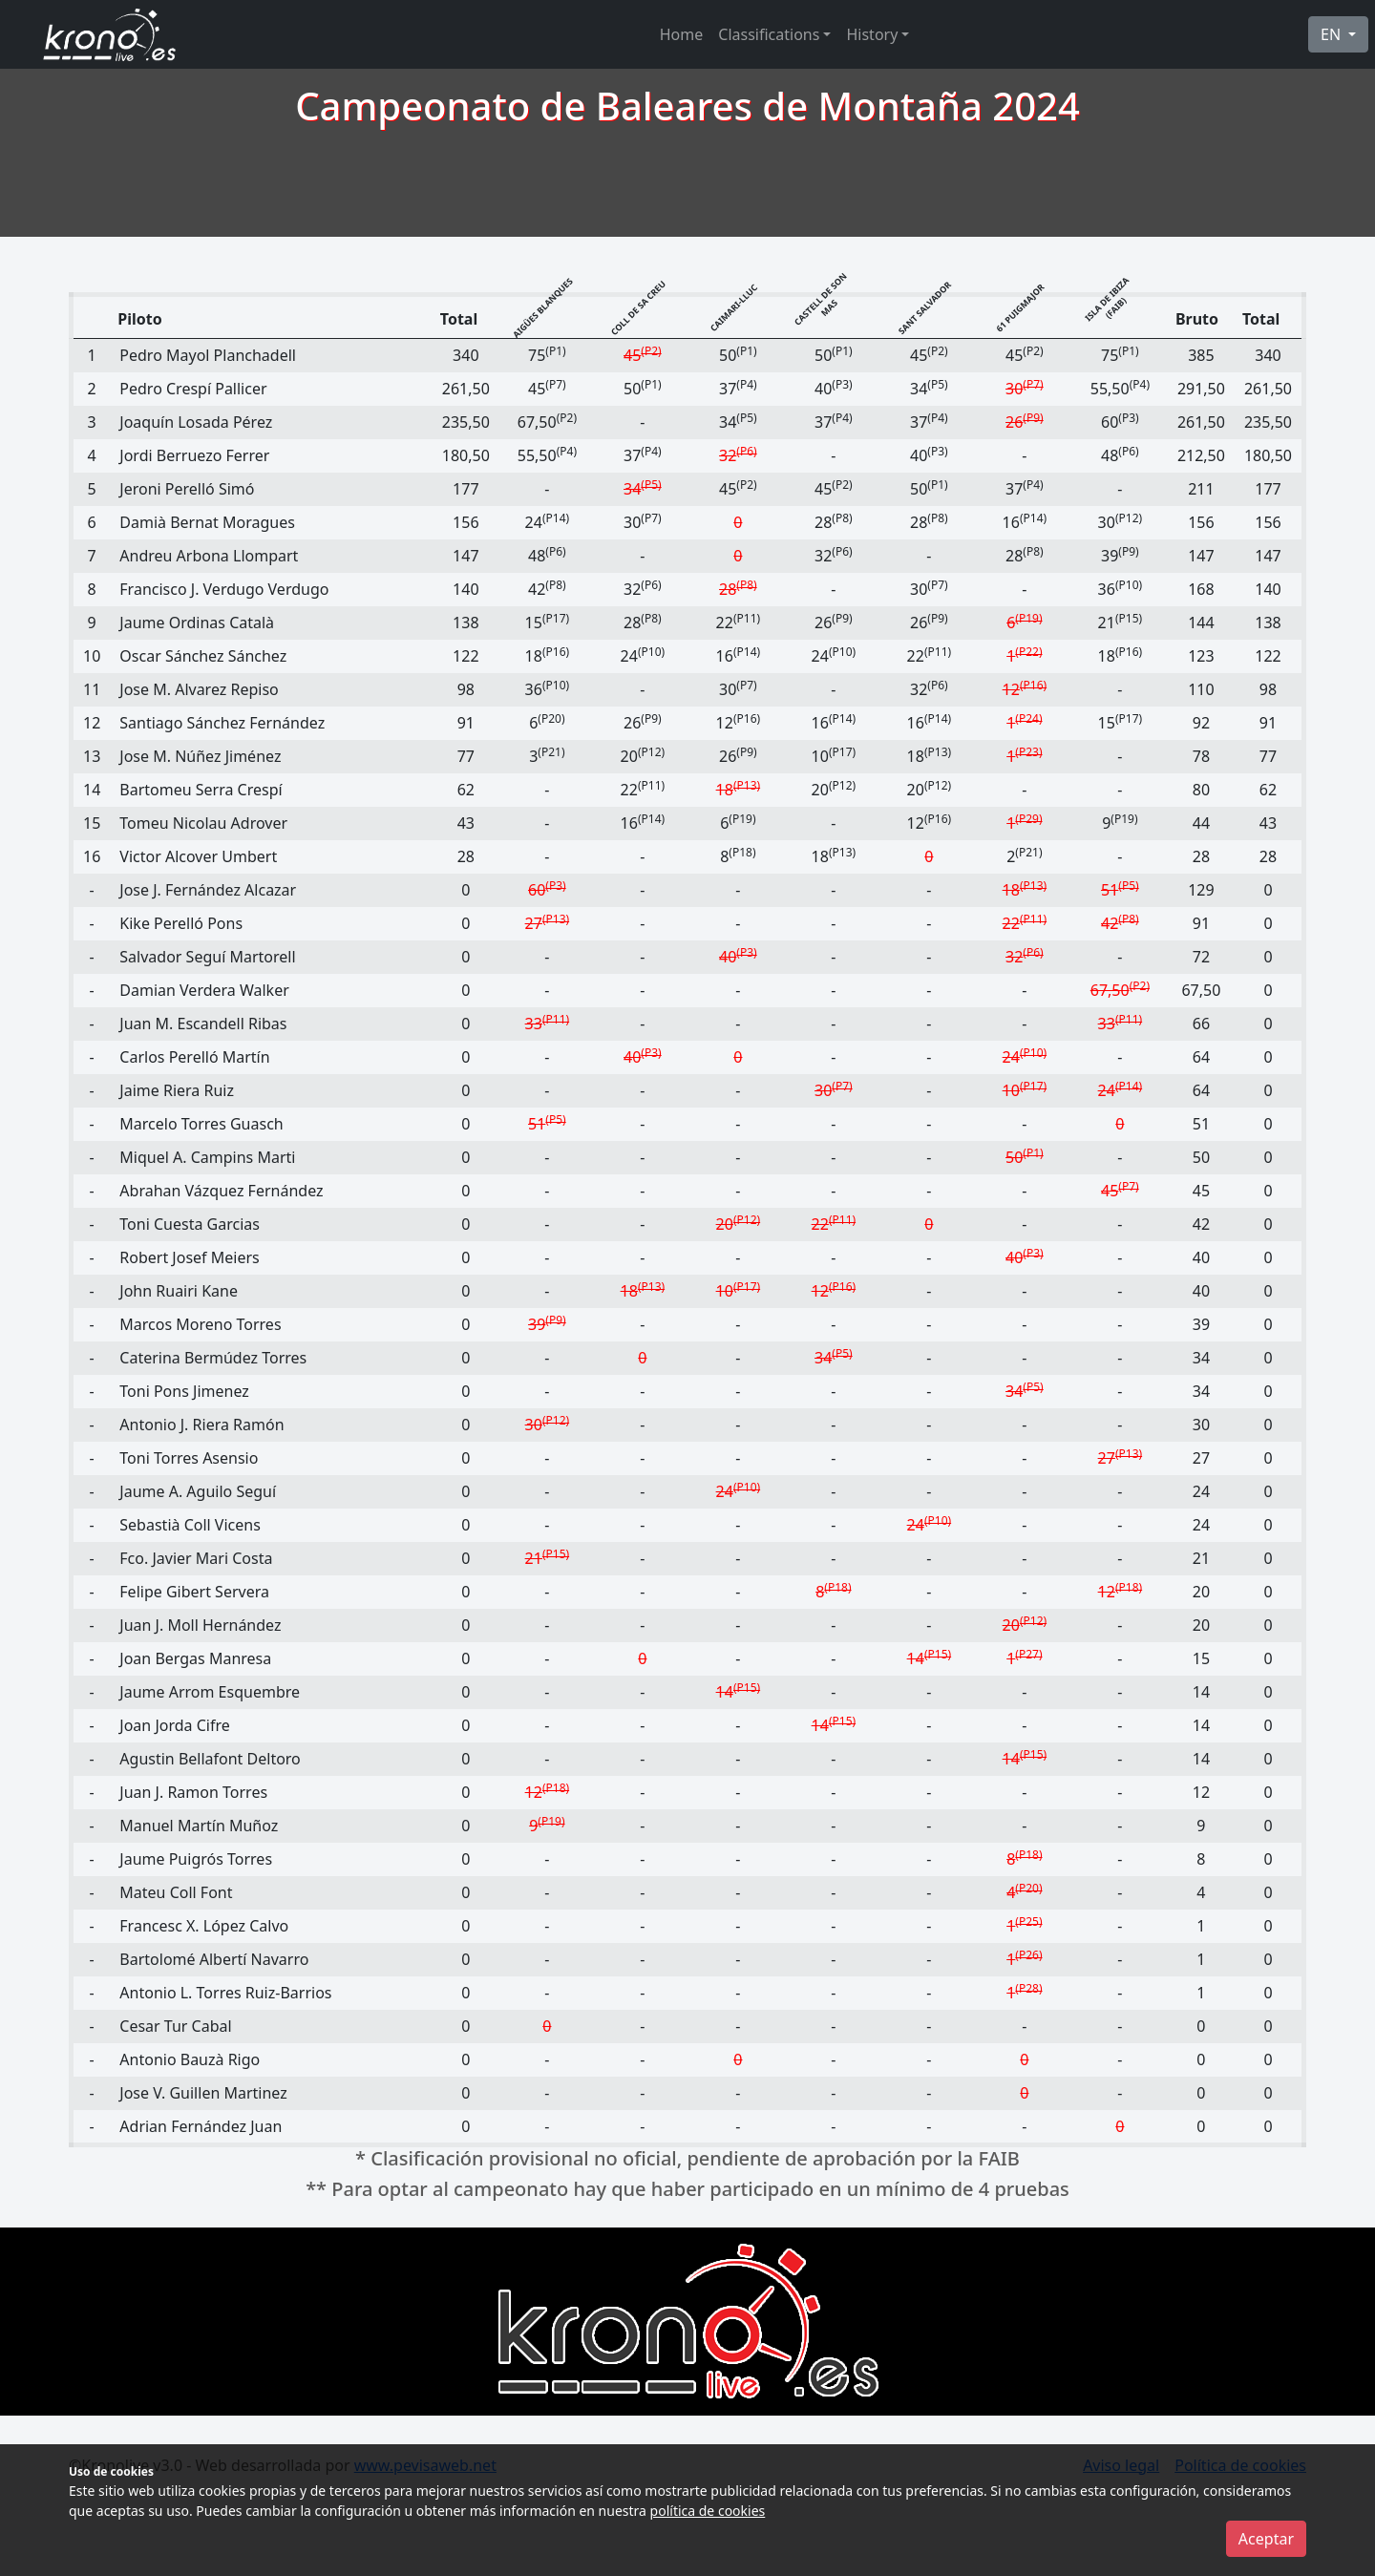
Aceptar (1266, 2538)
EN (1332, 34)
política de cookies (708, 2511)
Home (682, 34)
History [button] (872, 34)
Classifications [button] (768, 34)
